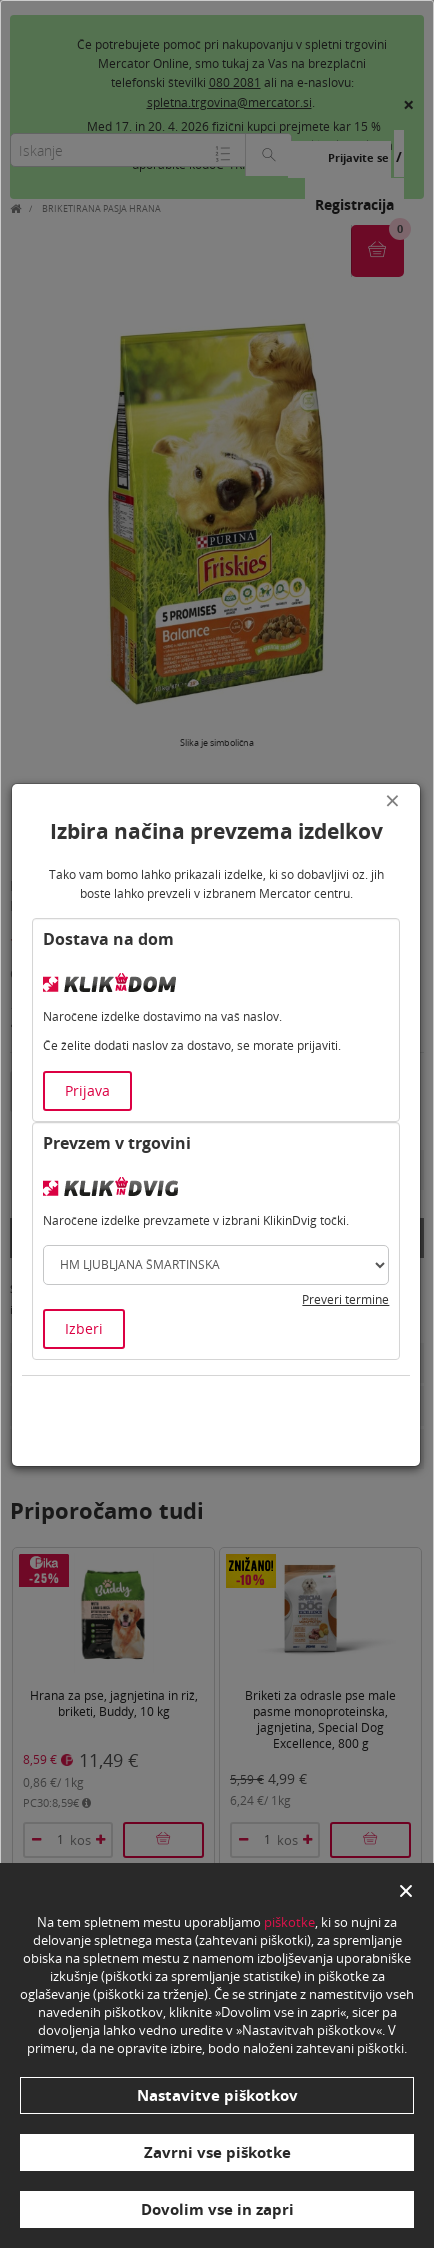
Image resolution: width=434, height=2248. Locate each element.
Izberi (84, 1328)
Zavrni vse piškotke (217, 2152)
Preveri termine (345, 1299)
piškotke (289, 1922)
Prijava (87, 1090)
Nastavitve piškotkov (217, 2095)
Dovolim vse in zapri (217, 2209)
